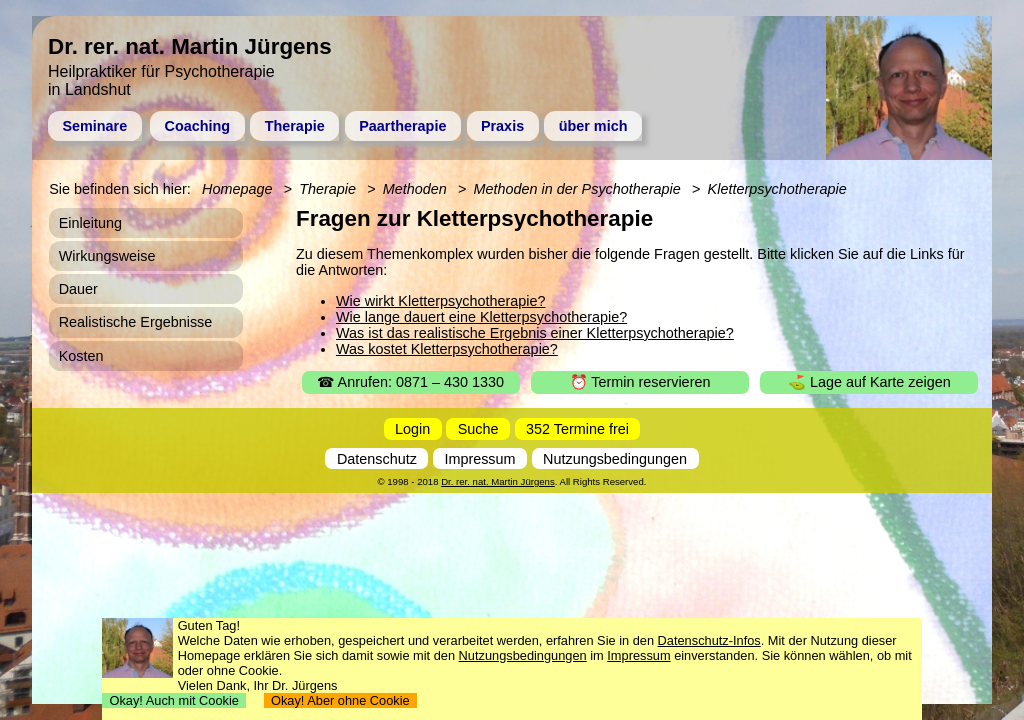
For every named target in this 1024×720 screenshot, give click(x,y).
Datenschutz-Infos (709, 640)
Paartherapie (402, 126)
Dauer (78, 289)
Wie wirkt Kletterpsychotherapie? (441, 301)
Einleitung (90, 223)
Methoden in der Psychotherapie (577, 189)
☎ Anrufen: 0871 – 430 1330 (410, 382)
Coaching (198, 126)
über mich (593, 126)
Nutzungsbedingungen (615, 459)
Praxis (502, 126)
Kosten (81, 356)
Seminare (94, 126)
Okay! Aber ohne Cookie (340, 700)
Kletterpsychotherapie (777, 189)
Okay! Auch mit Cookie (174, 700)
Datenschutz (377, 459)
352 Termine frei (577, 429)
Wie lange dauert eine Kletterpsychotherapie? (481, 317)
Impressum (479, 459)
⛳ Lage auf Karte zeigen (869, 382)
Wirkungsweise (107, 256)
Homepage (237, 189)
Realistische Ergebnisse (136, 322)
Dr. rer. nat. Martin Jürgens (498, 481)
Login (412, 429)
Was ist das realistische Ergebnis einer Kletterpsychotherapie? (535, 333)
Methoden (415, 189)
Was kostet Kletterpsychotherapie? (447, 349)
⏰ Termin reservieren (640, 382)
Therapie (295, 126)
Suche (478, 429)
